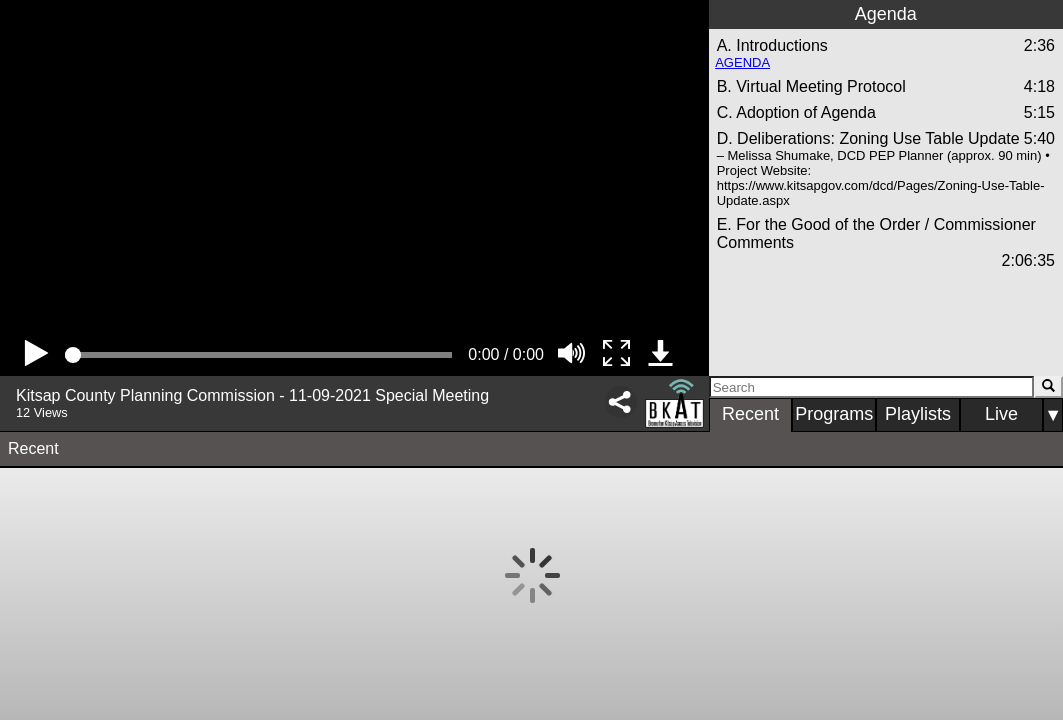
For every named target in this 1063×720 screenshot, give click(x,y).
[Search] (871, 387)
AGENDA (742, 62)
